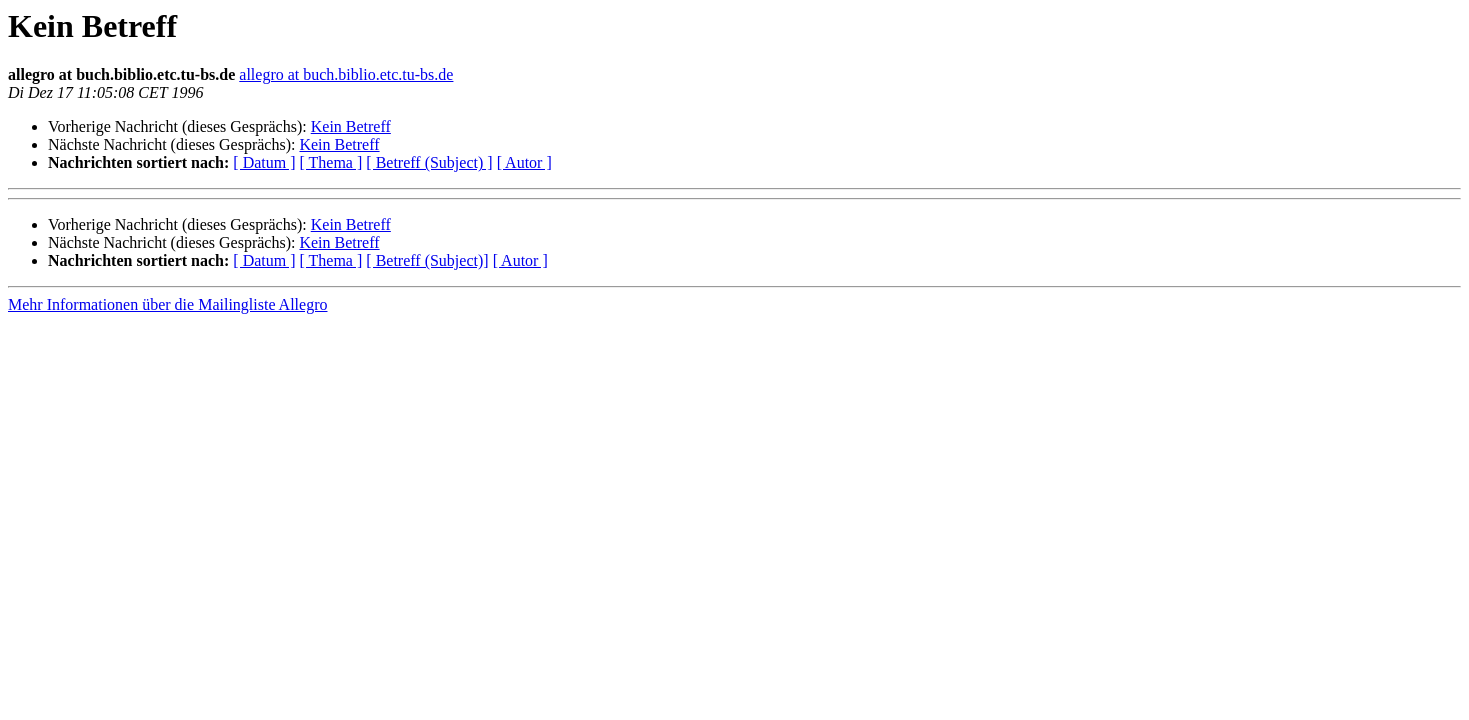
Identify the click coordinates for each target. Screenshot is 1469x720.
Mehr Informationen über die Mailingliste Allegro (167, 304)
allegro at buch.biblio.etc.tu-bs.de (346, 74)
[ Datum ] (264, 162)
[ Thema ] (331, 162)
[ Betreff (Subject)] (427, 260)
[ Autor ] (524, 162)
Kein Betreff (351, 126)
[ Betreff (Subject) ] (429, 162)
